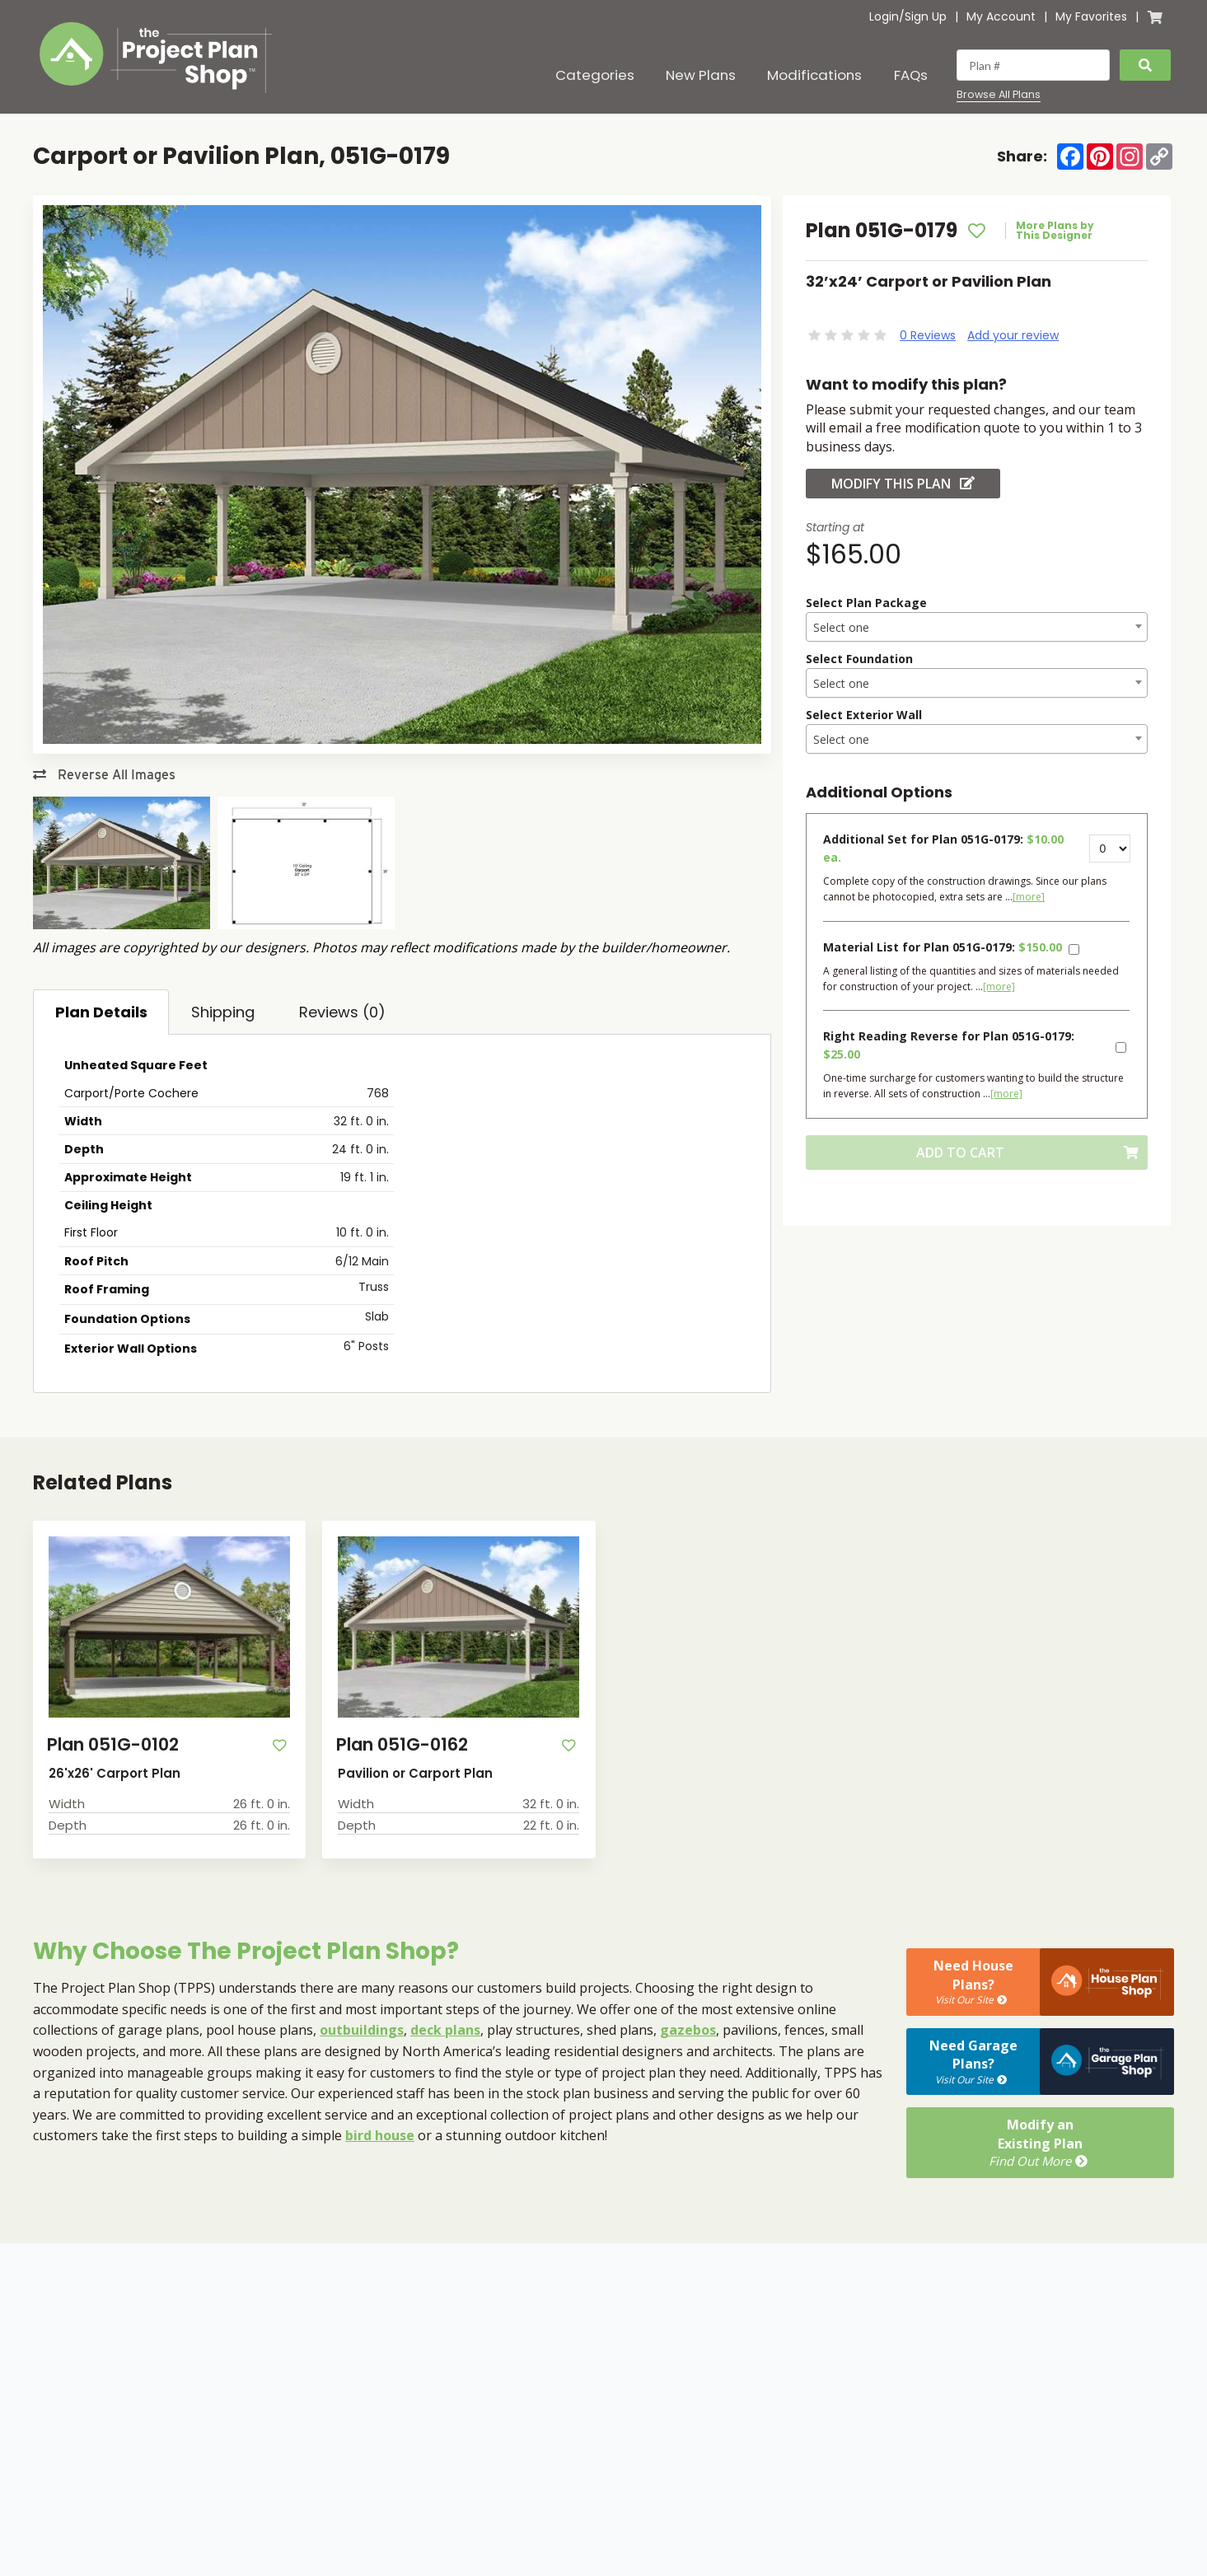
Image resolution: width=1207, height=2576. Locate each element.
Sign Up (926, 16)
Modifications (814, 75)
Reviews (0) (342, 1012)
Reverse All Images (104, 775)
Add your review (1013, 335)
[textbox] (977, 627)
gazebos (688, 2030)
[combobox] (977, 627)
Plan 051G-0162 (402, 1744)
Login (884, 16)
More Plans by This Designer (1055, 231)
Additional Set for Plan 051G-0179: (943, 848)
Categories (594, 75)
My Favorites (1091, 16)
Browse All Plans (999, 94)
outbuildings (362, 2030)
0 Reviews (928, 335)
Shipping (223, 1012)
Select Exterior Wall (864, 714)
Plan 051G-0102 (113, 1744)
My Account (1001, 16)
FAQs (911, 75)
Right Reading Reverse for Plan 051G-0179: (948, 1045)
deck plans (445, 2030)
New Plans (701, 75)
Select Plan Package (866, 602)
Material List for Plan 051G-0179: (942, 947)
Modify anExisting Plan (1040, 2142)
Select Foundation (859, 658)
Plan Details (101, 1012)
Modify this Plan (903, 484)
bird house (379, 2135)
